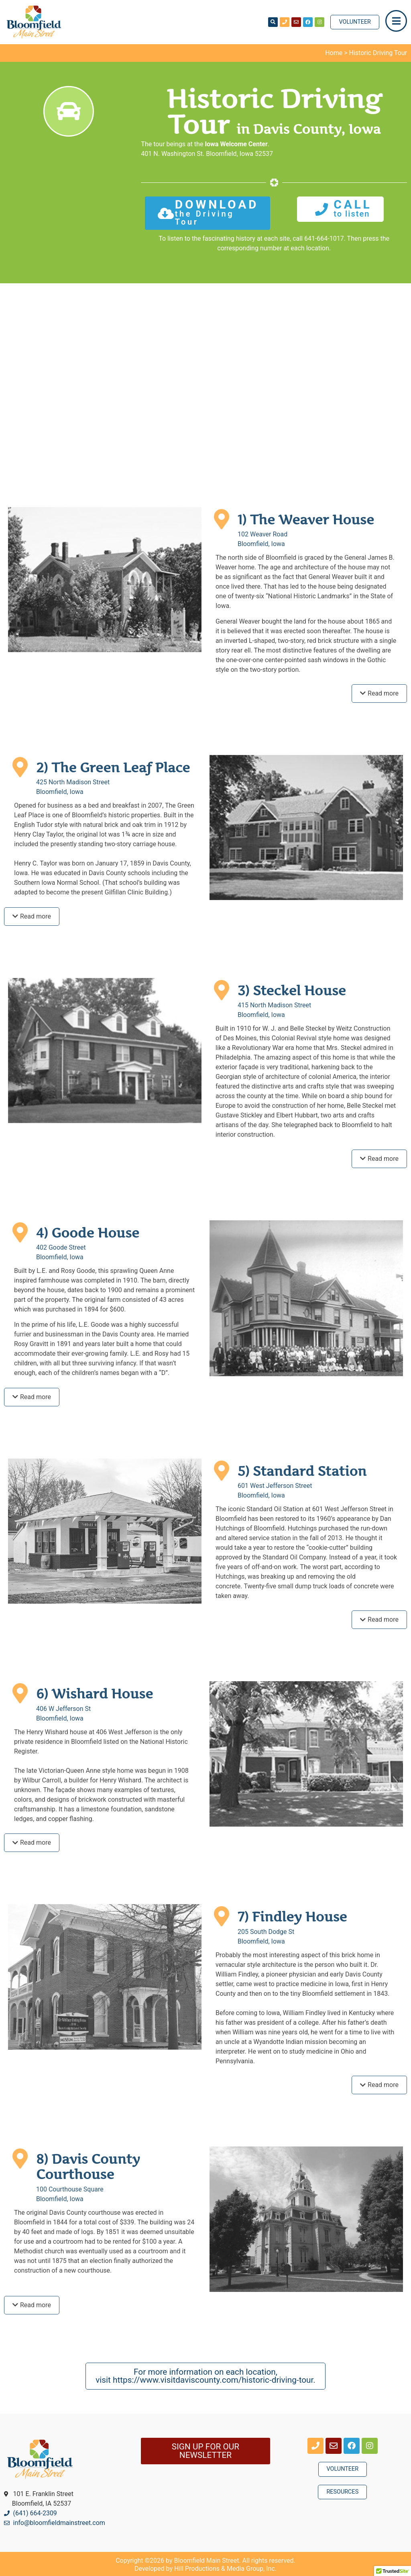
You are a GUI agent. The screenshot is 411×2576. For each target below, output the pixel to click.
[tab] (379, 693)
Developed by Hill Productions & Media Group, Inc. (205, 2568)
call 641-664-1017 (318, 238)
